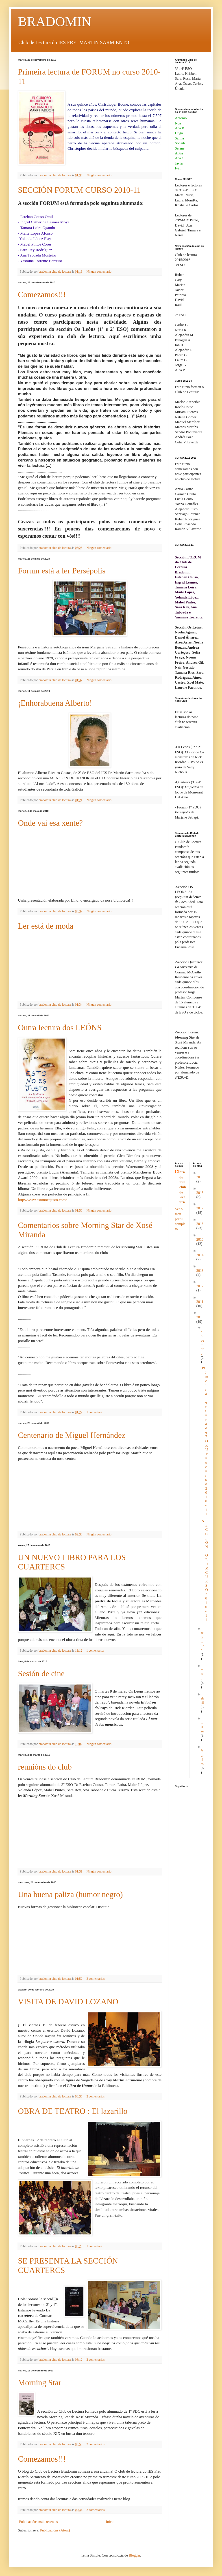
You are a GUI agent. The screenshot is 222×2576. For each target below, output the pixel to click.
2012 (200, 1286)
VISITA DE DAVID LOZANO (68, 2001)
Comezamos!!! (42, 294)
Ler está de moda (45, 925)
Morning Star (39, 2382)
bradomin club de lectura (182, 1187)
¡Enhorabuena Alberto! (55, 703)
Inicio (110, 2522)
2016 (200, 1224)
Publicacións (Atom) (55, 2530)
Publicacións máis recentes (38, 2522)
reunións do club (45, 1766)
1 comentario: (95, 1412)
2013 (200, 1270)
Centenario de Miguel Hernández (71, 1435)
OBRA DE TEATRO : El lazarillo (72, 2111)
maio (202, 1674)
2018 (200, 1193)
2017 (200, 1208)
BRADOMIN (54, 21)
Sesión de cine (41, 1673)
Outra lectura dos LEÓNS (60, 1027)
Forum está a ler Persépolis (61, 570)
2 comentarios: (96, 2096)
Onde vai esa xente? (50, 823)
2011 (199, 1302)
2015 (200, 1239)
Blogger (134, 2555)
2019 (200, 1177)
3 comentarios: (96, 1978)
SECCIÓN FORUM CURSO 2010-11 (79, 190)
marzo (202, 1727)
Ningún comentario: (99, 175)
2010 (200, 1317)
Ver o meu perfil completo (180, 1219)
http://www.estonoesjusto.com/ (42, 1199)
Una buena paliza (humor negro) (70, 1894)
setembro (202, 1641)
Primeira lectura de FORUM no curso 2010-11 (205, 1441)
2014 (200, 1255)
